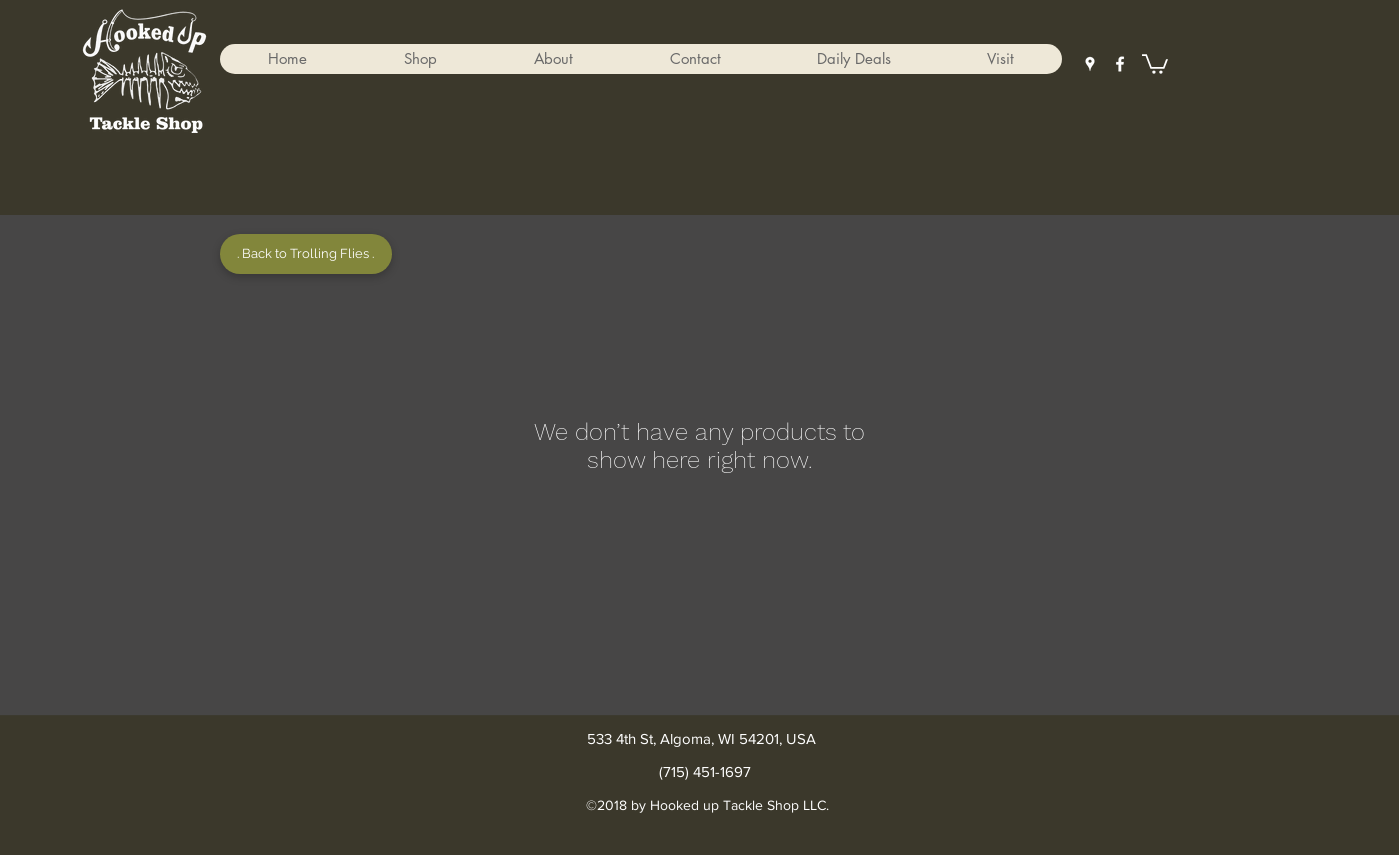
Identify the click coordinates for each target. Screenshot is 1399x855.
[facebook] (1120, 64)
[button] (420, 59)
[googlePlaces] (1090, 64)
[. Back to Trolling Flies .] (306, 254)
